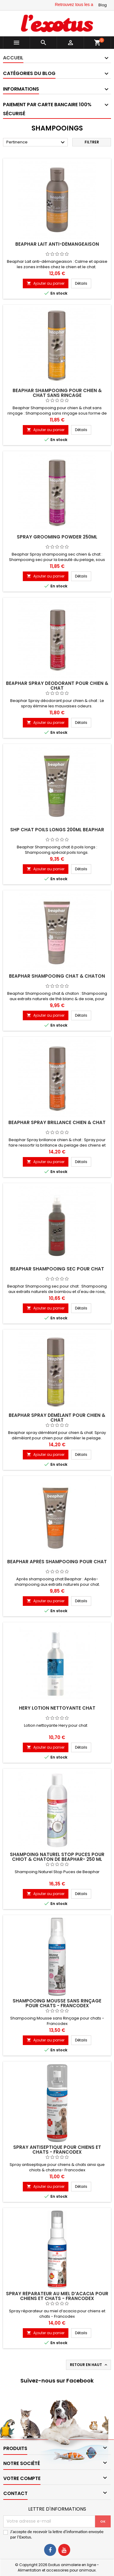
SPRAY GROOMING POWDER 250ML (57, 537)
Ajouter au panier (45, 283)
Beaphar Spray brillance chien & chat (57, 1122)
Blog (102, 4)
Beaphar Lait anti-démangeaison (57, 244)
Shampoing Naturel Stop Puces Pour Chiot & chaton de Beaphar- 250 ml (57, 1856)
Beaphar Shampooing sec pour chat (57, 1269)
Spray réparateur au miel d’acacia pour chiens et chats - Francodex (57, 2296)
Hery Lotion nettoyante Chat (57, 1708)
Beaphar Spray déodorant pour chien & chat (57, 685)
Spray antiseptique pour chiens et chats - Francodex (57, 2149)
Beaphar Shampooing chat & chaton (57, 976)
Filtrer (92, 142)
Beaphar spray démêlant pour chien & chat (57, 1417)
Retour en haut (89, 2365)
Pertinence (36, 142)
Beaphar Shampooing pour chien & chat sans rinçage (57, 392)
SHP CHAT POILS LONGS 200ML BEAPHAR (57, 829)
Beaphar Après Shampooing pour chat (57, 1561)
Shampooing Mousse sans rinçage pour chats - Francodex (57, 2003)
